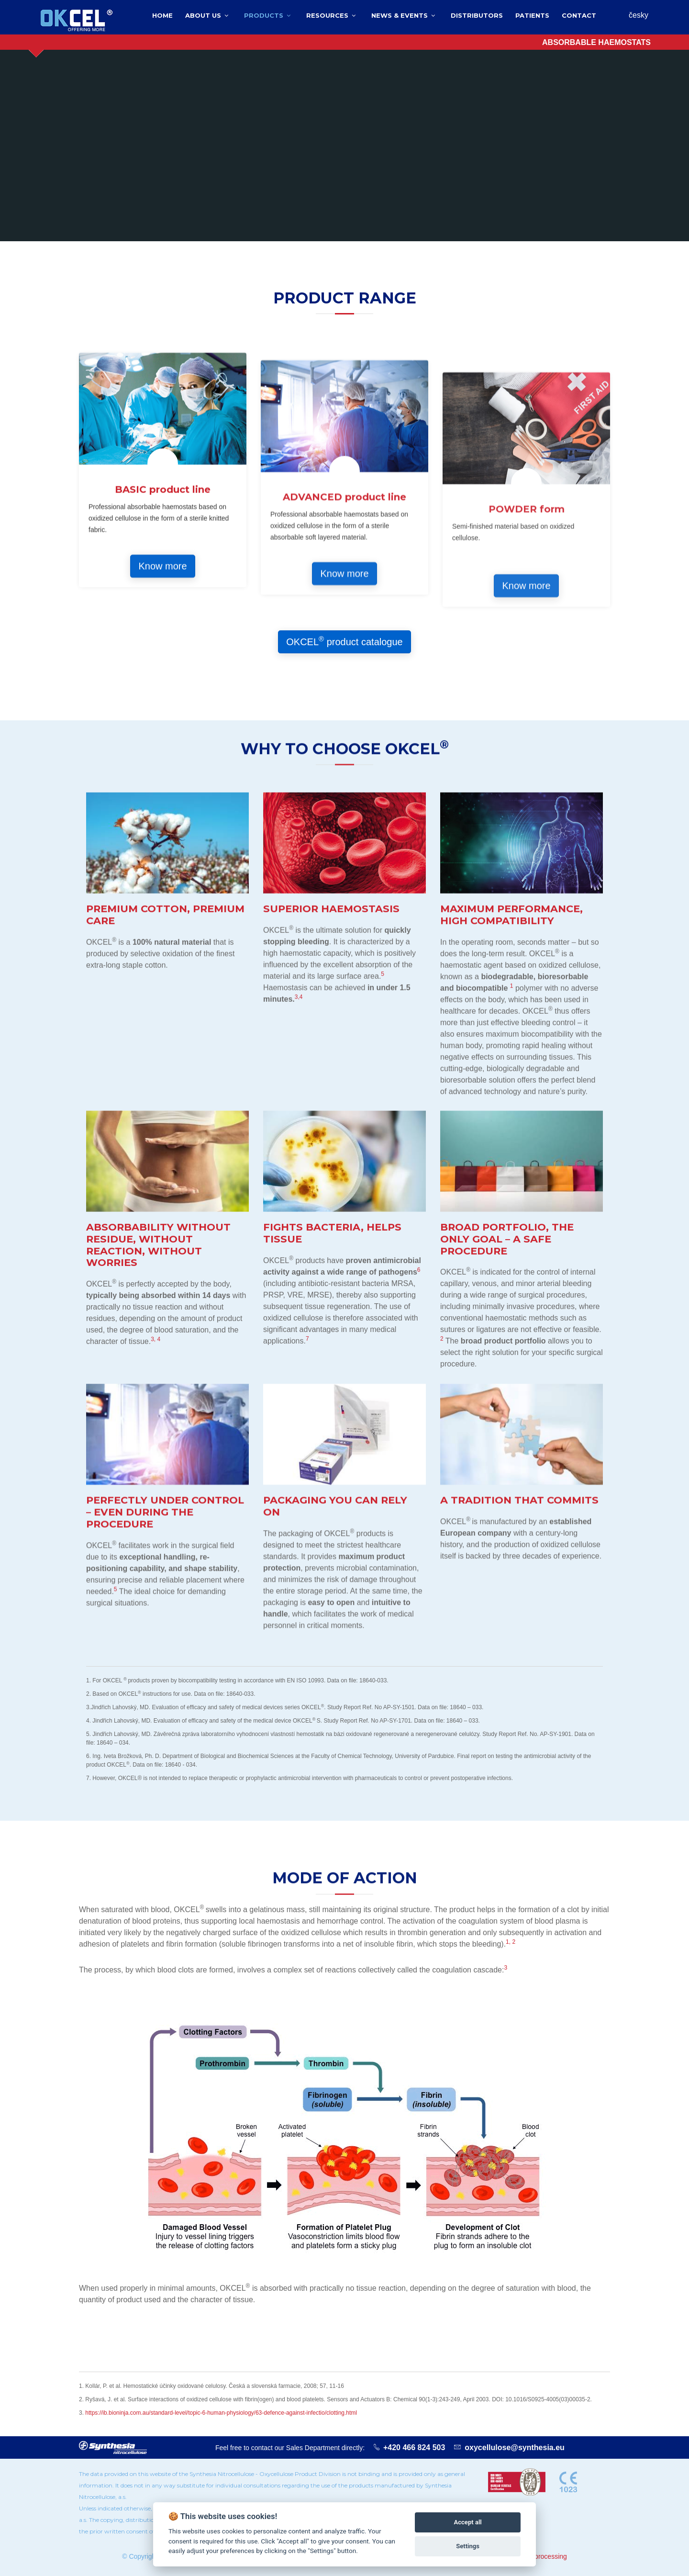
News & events (399, 15)
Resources (327, 15)
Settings (467, 2546)
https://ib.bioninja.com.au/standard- (130, 2412)
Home (162, 15)
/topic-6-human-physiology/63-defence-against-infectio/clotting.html (272, 2412)
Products (263, 15)
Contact (579, 15)
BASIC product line (163, 702)
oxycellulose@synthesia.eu (515, 2447)
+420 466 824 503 (414, 2447)
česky (638, 15)
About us (203, 15)
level (181, 2412)
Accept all (467, 2522)
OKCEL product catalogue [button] (344, 641)
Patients (532, 15)
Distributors (477, 15)
